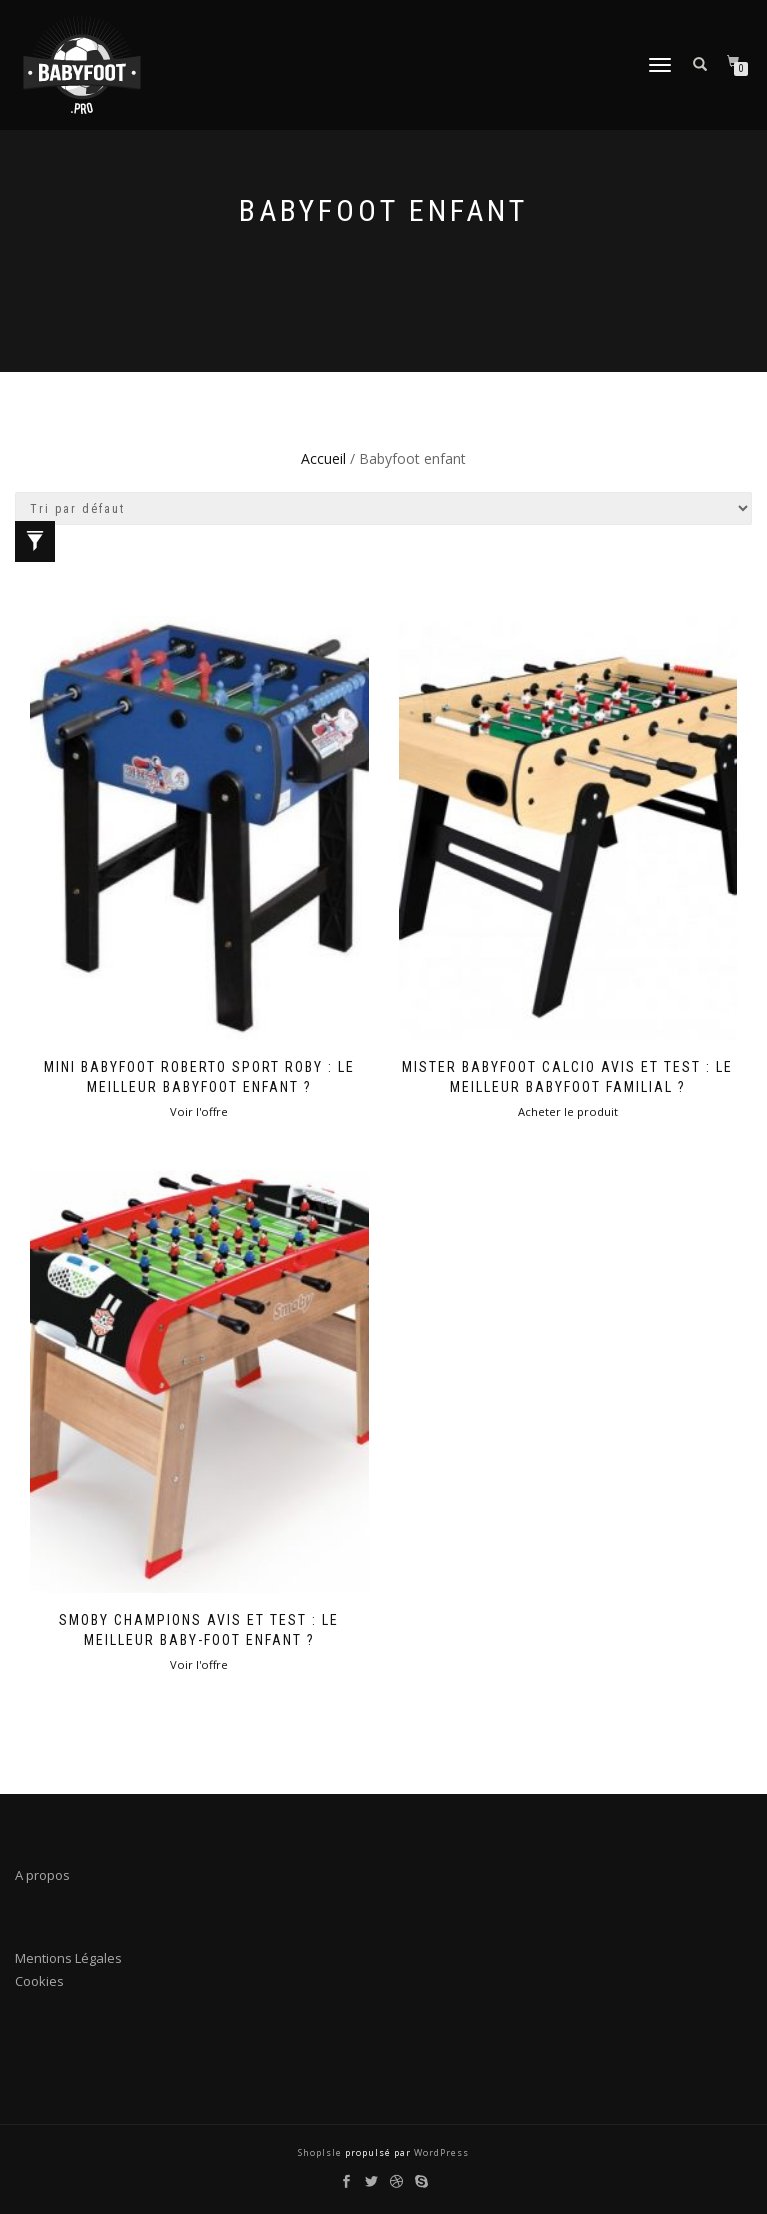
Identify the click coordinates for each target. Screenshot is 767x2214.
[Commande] (383, 508)
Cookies (39, 1981)
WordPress (440, 2152)
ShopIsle (321, 2152)
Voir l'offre (199, 1111)
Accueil (323, 458)
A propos (42, 1875)
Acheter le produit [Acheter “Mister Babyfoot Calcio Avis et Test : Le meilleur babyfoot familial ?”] (568, 1111)
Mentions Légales (68, 1958)
